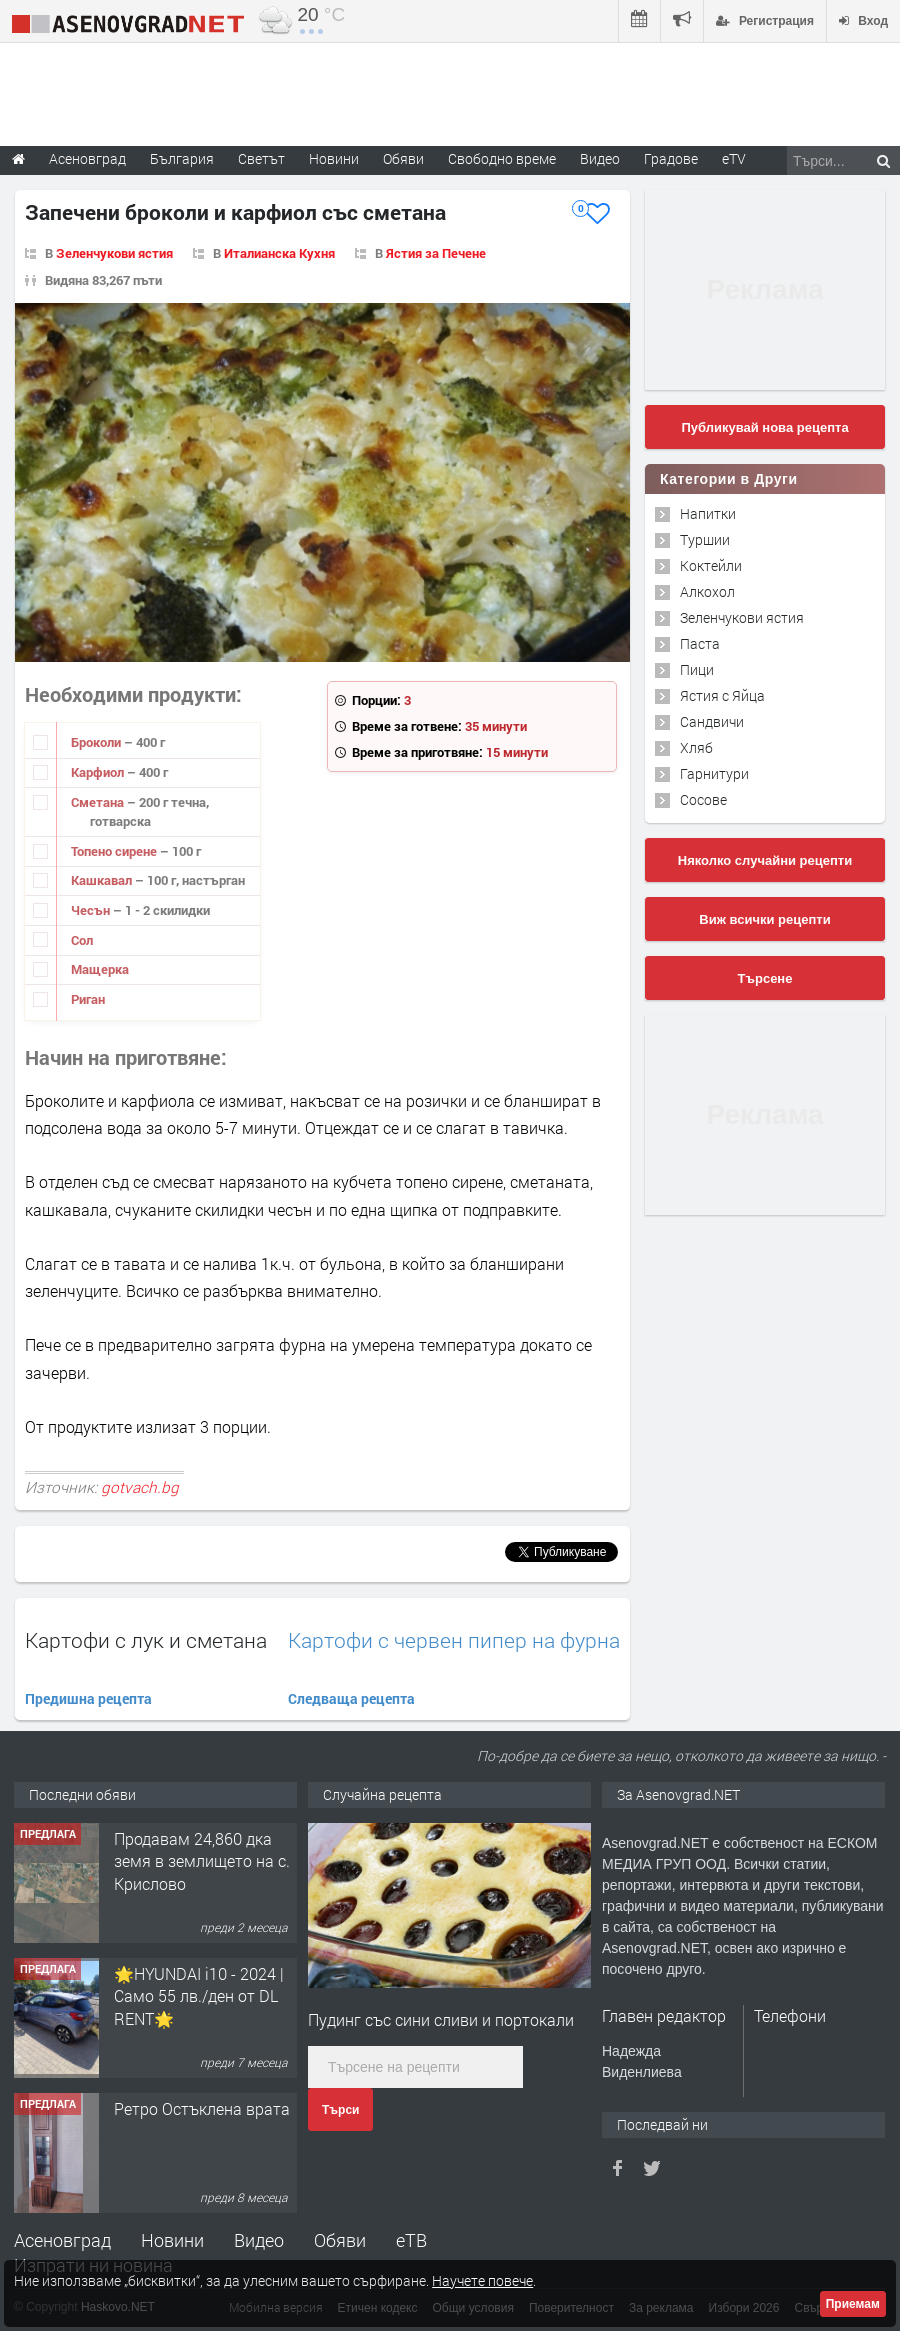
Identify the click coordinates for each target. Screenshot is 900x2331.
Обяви (340, 2240)
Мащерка (100, 969)
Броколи (97, 742)
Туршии (705, 539)
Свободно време (502, 158)
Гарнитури (714, 773)
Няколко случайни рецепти (765, 860)
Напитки (708, 513)
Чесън (92, 910)
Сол (82, 940)
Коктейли (711, 565)
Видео (259, 2240)
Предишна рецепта (88, 1698)
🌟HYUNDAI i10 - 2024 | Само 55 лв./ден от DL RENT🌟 (199, 1996)
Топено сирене (115, 851)
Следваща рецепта (351, 1698)
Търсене (765, 978)
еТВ (411, 2240)
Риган (88, 999)
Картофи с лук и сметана (146, 1640)
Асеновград (62, 2240)
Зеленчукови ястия (114, 253)
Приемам (853, 2304)
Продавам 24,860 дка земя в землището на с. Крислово (202, 1861)
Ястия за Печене (436, 253)
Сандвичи (712, 721)
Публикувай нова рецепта (764, 427)
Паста (700, 643)
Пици (697, 669)
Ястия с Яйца (722, 695)
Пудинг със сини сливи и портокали (441, 2019)
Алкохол (707, 591)
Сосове (703, 799)
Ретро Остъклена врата (202, 2108)
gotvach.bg (140, 1487)
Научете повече (482, 2280)
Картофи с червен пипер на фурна (454, 1640)
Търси (340, 2110)
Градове (671, 158)
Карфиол (99, 772)
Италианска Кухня (279, 253)
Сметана (99, 802)
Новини (334, 158)
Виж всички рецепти (764, 919)
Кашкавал (103, 880)
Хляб (696, 747)
